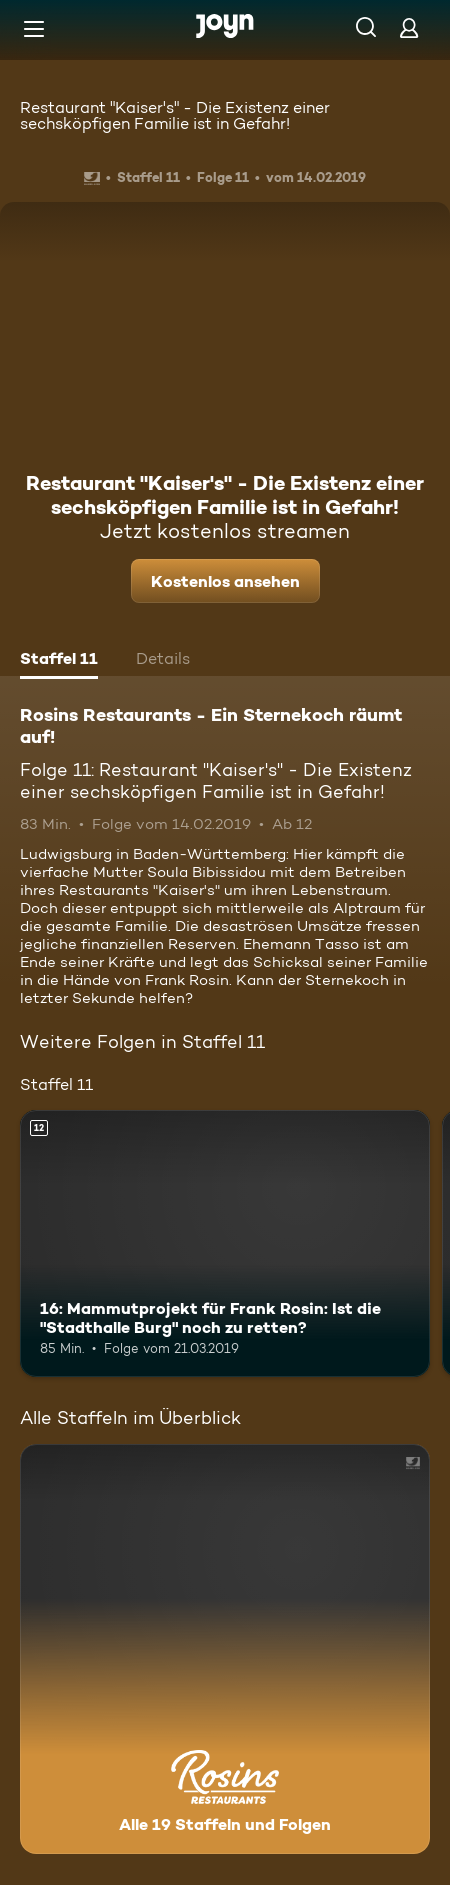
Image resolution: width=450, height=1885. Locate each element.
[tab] (59, 661)
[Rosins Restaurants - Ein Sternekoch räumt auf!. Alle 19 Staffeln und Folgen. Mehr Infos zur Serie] (225, 1649)
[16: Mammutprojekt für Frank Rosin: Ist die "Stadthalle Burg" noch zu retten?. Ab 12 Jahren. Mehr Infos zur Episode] (225, 1243)
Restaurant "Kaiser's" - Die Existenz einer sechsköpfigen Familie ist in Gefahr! (175, 115)
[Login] (409, 27)
